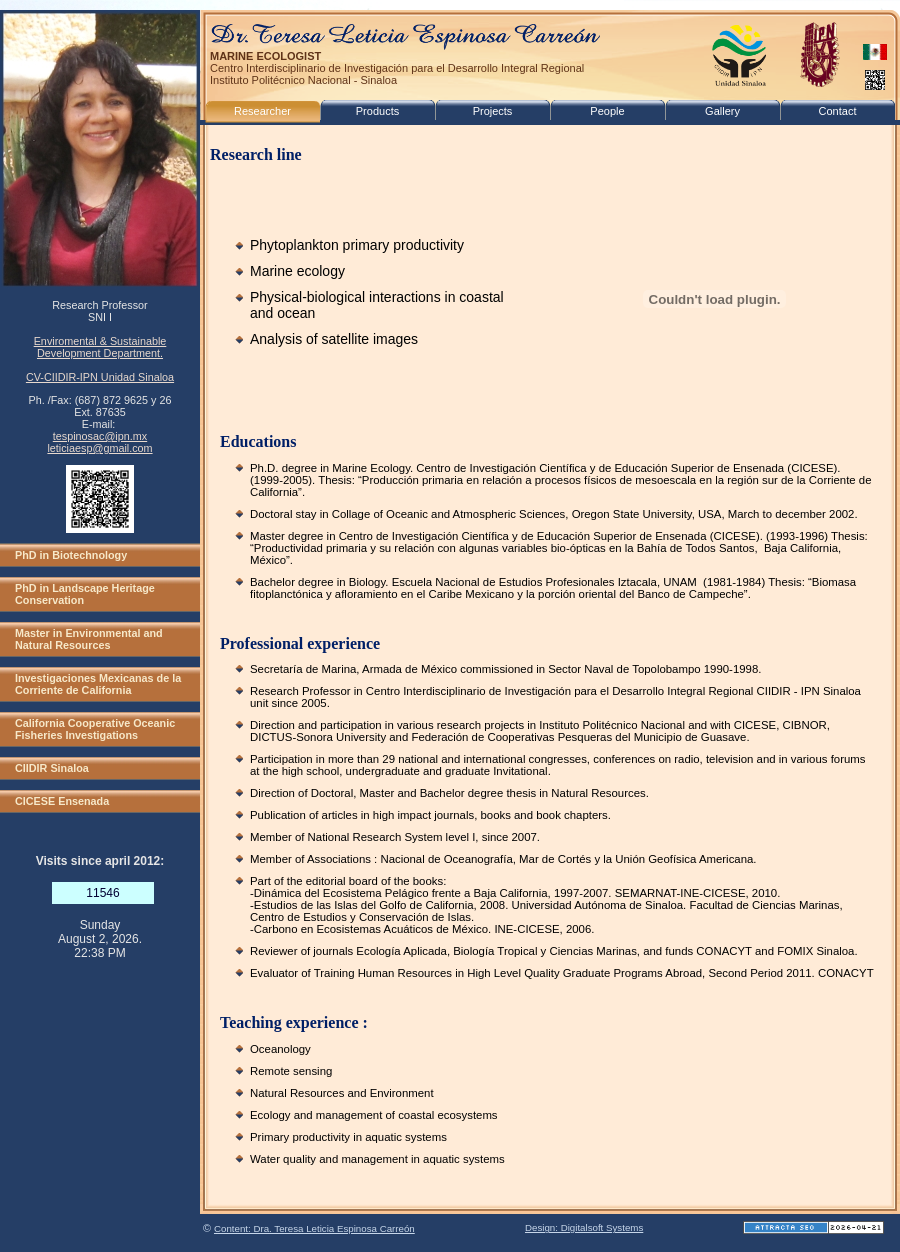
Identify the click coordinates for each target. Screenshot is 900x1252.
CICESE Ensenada (62, 801)
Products (377, 111)
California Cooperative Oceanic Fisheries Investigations (95, 729)
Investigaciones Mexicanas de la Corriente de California (98, 684)
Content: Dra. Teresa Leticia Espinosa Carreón (314, 1228)
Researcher (262, 111)
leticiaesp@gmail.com (99, 448)
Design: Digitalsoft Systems (584, 1227)
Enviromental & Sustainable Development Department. (100, 347)
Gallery (722, 111)
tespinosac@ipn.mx (100, 436)
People (607, 111)
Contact (838, 111)
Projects (493, 111)
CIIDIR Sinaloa (52, 768)
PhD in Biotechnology (71, 555)
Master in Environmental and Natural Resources (89, 639)
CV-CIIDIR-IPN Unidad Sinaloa (100, 377)
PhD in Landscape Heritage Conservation (85, 594)
